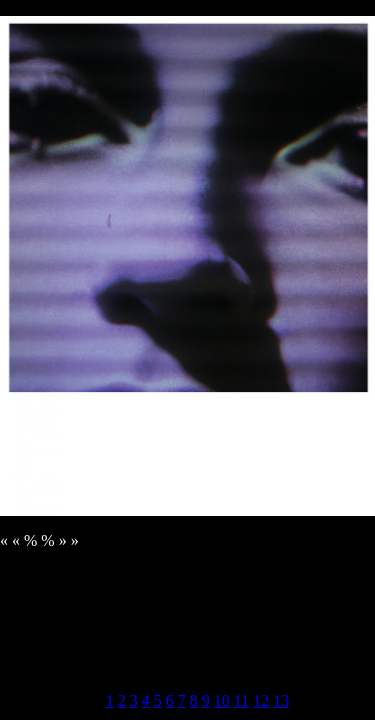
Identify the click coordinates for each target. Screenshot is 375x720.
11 (241, 700)
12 (261, 700)
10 (222, 700)
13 (281, 700)
